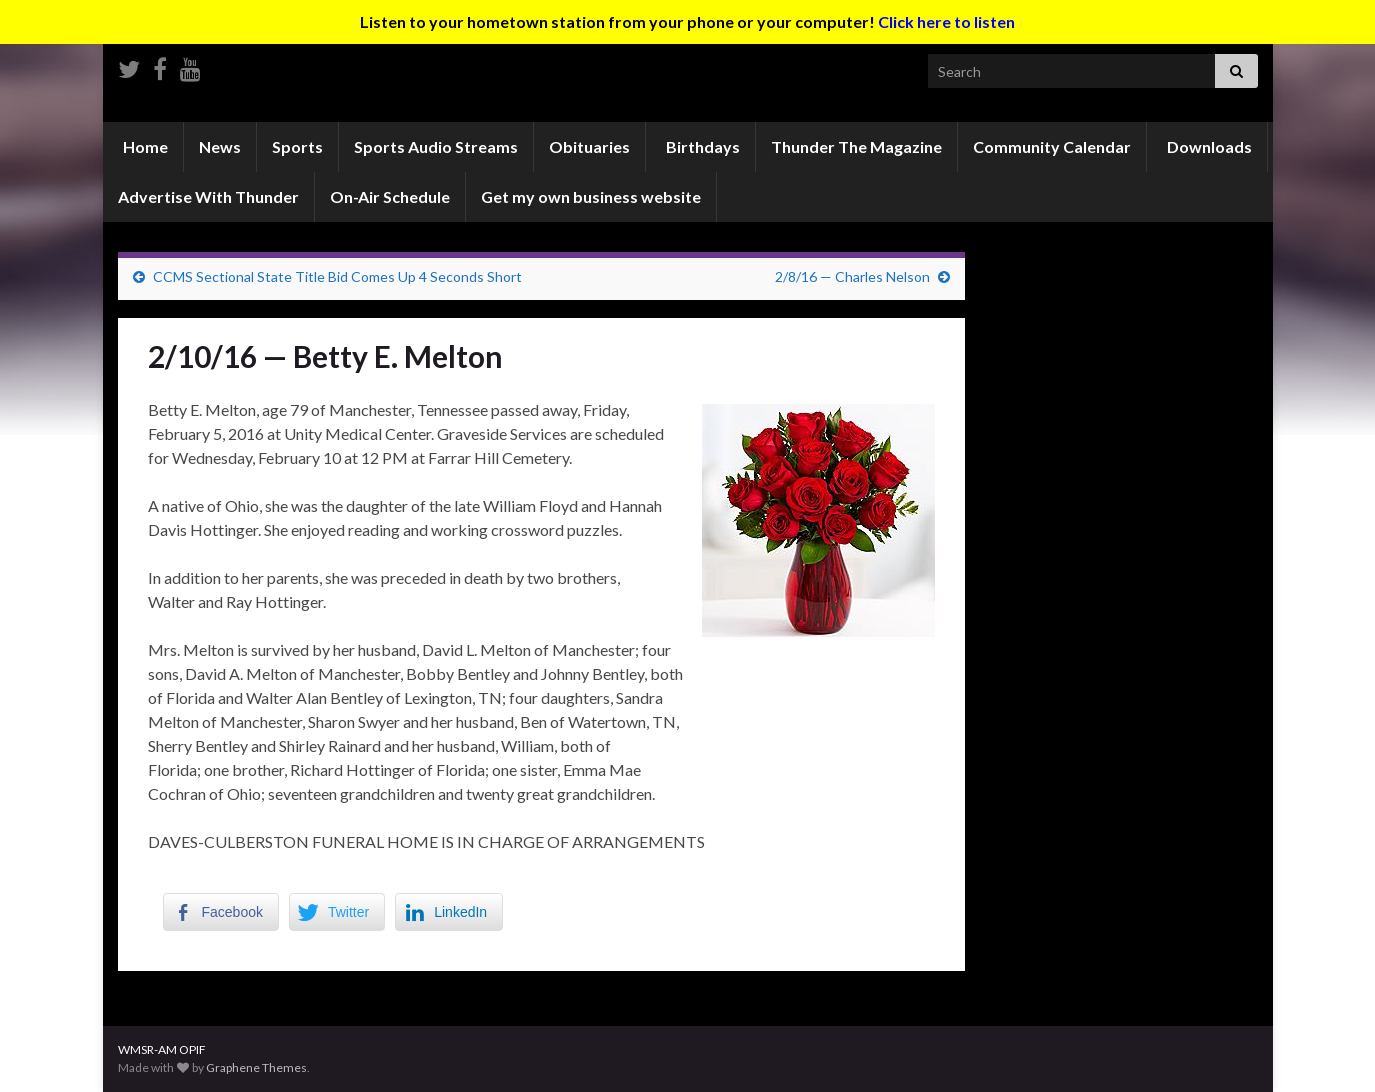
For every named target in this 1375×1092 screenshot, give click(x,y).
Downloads (1208, 146)
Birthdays (701, 146)
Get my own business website (591, 196)
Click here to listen (946, 21)
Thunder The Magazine (856, 146)
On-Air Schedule (390, 196)
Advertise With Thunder (208, 196)
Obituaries (589, 146)
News (220, 146)
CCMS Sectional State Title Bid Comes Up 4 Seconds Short (337, 276)
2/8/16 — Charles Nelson (852, 276)
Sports (297, 146)
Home (144, 146)
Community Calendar (1052, 146)
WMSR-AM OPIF (162, 1049)
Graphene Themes (256, 1067)
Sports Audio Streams (436, 146)
